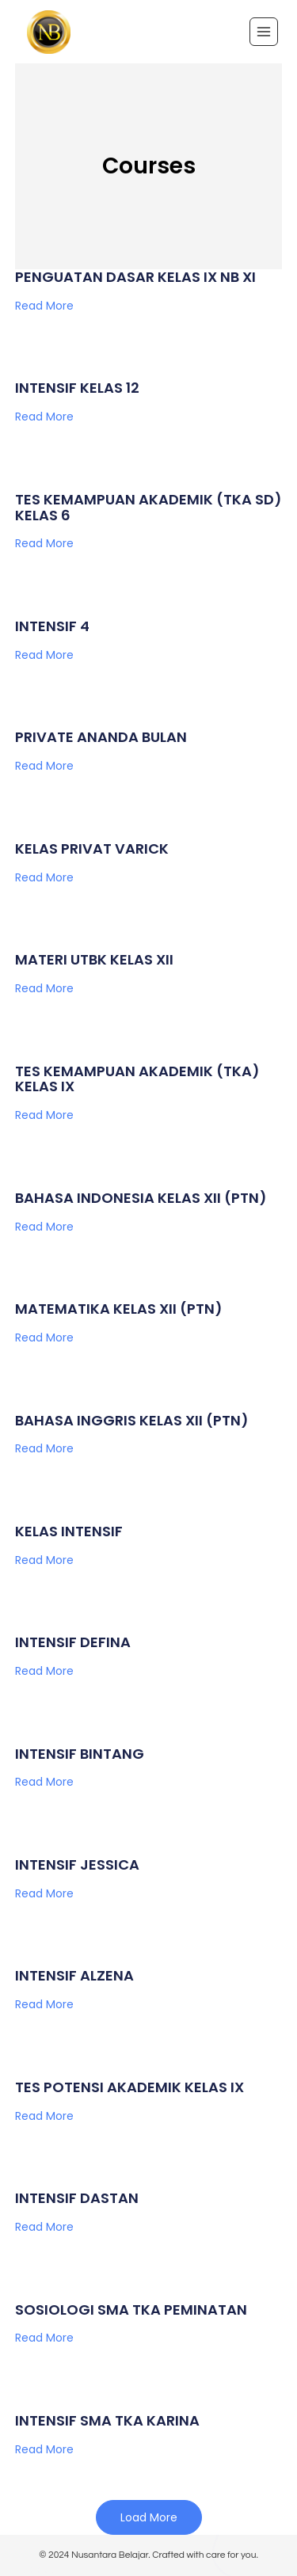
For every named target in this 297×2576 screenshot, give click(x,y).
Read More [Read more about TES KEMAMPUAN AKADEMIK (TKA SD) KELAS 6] (44, 543)
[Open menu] (263, 31)
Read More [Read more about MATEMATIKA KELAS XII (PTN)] (44, 1337)
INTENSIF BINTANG (79, 1754)
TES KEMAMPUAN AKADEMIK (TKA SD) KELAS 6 (148, 507)
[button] (149, 2517)
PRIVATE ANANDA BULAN (101, 737)
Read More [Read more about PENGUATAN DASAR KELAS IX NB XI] (44, 306)
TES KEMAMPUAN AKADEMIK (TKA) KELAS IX (137, 1079)
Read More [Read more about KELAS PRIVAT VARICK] (44, 877)
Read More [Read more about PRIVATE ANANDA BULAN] (44, 766)
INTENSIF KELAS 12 (77, 388)
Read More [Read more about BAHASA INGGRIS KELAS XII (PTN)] (44, 1448)
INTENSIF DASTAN (77, 2198)
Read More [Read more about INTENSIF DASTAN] (44, 2227)
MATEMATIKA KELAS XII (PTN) (119, 1308)
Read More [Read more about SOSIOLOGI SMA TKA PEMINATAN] (44, 2338)
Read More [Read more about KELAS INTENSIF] (44, 1560)
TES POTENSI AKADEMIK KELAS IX (129, 2087)
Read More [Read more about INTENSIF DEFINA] (44, 1671)
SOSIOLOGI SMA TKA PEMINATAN (131, 2309)
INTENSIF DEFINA (73, 1642)
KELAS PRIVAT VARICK (92, 848)
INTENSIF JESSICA (77, 1864)
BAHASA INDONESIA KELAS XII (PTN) (141, 1198)
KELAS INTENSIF (69, 1531)
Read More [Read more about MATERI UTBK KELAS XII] (44, 988)
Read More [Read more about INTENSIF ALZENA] (44, 2004)
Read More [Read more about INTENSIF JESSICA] (44, 1893)
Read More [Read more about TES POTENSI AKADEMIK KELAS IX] (44, 2116)
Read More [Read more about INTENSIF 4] (44, 655)
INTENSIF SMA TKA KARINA (107, 2420)
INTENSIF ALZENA (74, 1975)
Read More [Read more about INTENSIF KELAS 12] (44, 416)
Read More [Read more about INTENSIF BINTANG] (44, 1782)
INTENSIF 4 (52, 626)
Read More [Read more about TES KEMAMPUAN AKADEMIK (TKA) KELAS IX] (44, 1115)
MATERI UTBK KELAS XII (94, 959)
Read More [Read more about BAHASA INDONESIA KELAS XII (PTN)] (44, 1227)
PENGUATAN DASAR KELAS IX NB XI (135, 277)
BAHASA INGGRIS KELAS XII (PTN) (132, 1420)
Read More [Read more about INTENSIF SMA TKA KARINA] (44, 2449)
